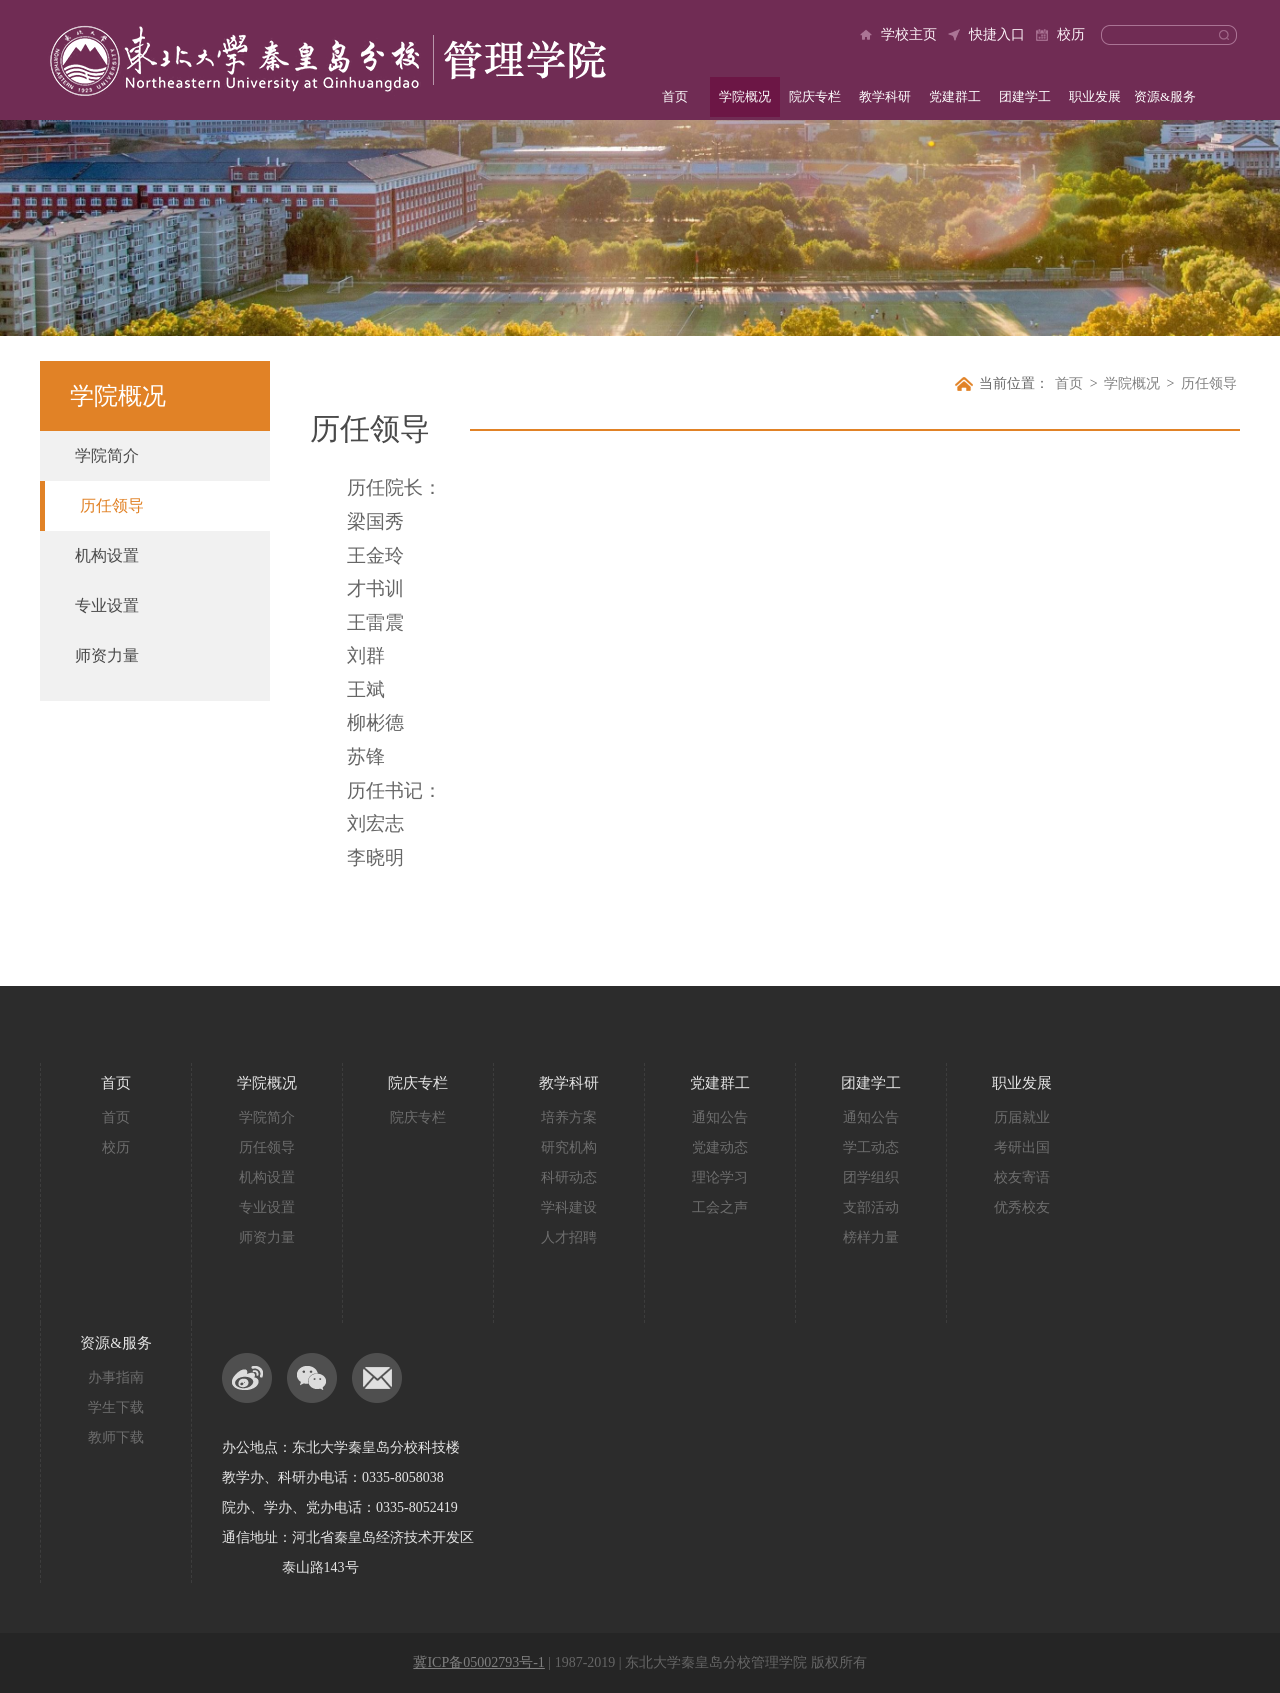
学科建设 (569, 1207)
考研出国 (1022, 1147)
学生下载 (116, 1407)
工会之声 (720, 1207)
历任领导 (112, 505)
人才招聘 (569, 1237)
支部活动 (871, 1207)
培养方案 (569, 1117)
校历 (1071, 34)
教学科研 (885, 96)
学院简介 (107, 455)
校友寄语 (1022, 1177)
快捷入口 (997, 34)
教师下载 (116, 1437)
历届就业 (1022, 1117)
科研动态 (569, 1177)
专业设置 (107, 605)
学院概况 (745, 96)
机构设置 (107, 555)
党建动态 (720, 1147)
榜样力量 (871, 1237)
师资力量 (107, 655)
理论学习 (720, 1177)
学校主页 (909, 34)
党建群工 (955, 96)
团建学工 (1025, 96)
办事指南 (116, 1377)
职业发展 (1095, 96)
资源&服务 (1165, 96)
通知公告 (720, 1117)
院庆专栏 (815, 96)
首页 (675, 96)
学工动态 (871, 1147)
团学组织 (871, 1177)
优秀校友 (1022, 1207)
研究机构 (569, 1147)
